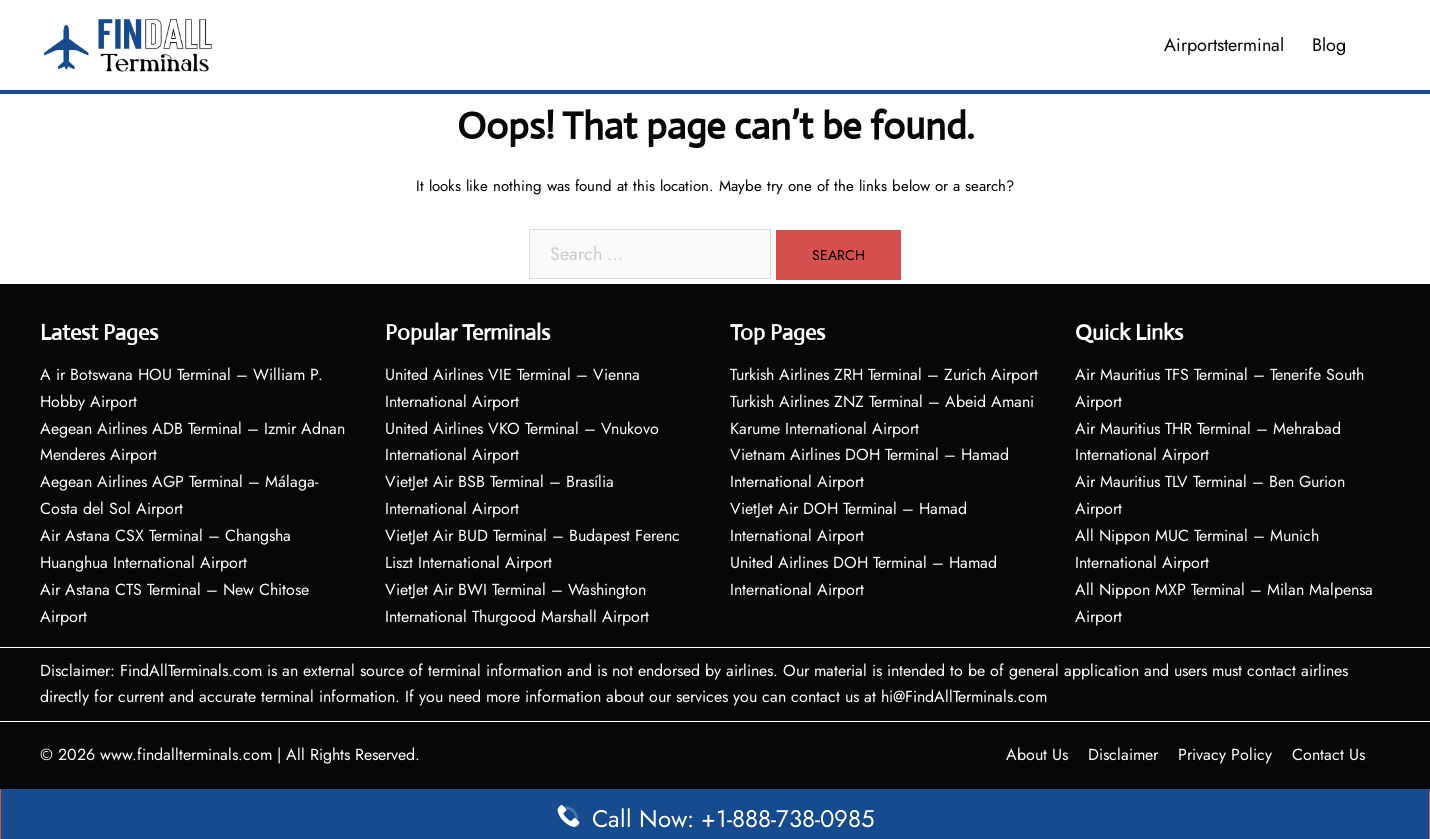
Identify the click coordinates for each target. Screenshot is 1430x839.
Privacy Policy (1225, 754)
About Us (1037, 754)
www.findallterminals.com (186, 754)
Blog (1329, 45)
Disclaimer (1123, 754)
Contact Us (1328, 754)
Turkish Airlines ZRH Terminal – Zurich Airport (884, 374)
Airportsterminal (1224, 45)
